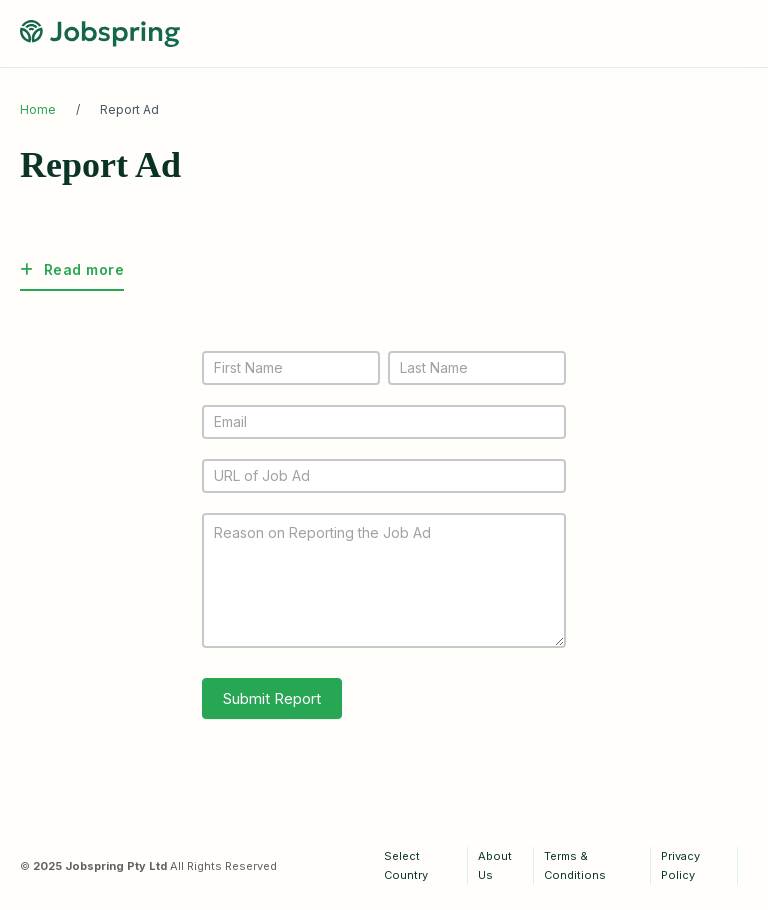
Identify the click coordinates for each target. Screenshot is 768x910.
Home (38, 109)
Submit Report (272, 698)
